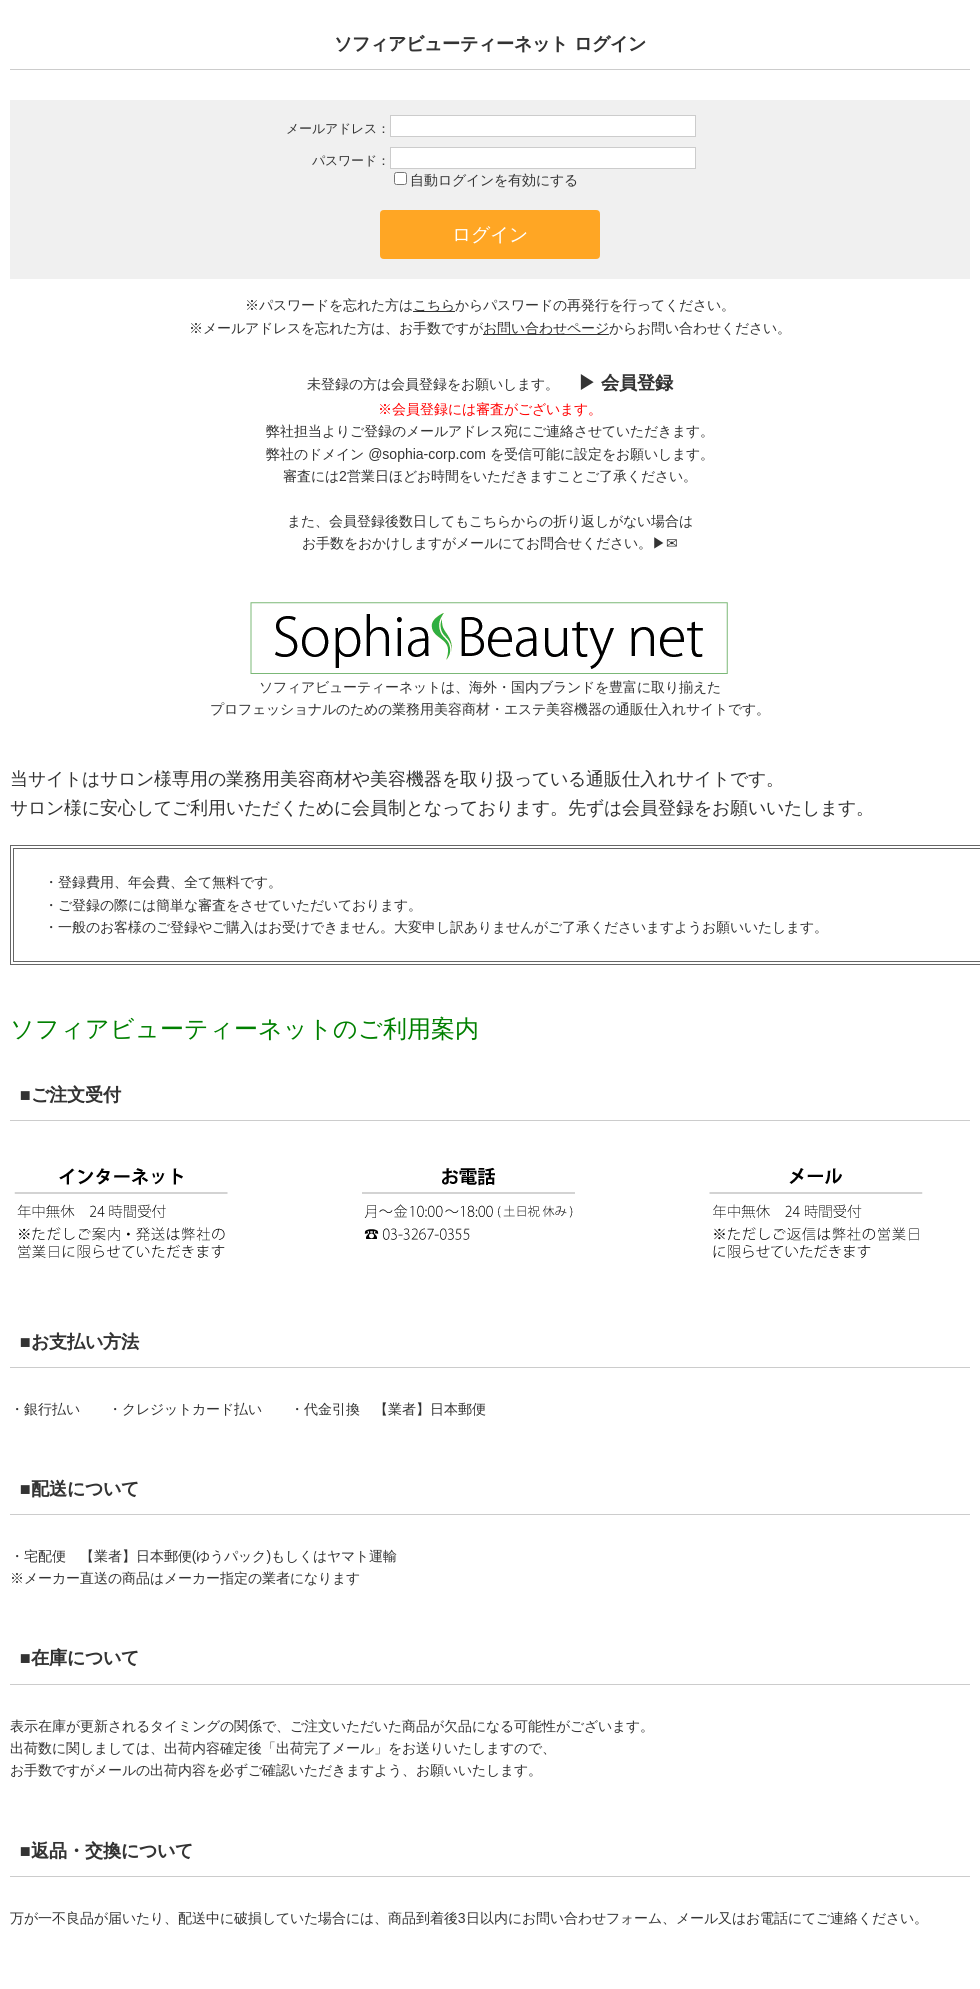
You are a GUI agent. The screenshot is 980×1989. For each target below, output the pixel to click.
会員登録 (658, 808)
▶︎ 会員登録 (623, 383)
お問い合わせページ (546, 328)
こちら (434, 305)
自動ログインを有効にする (494, 180)
